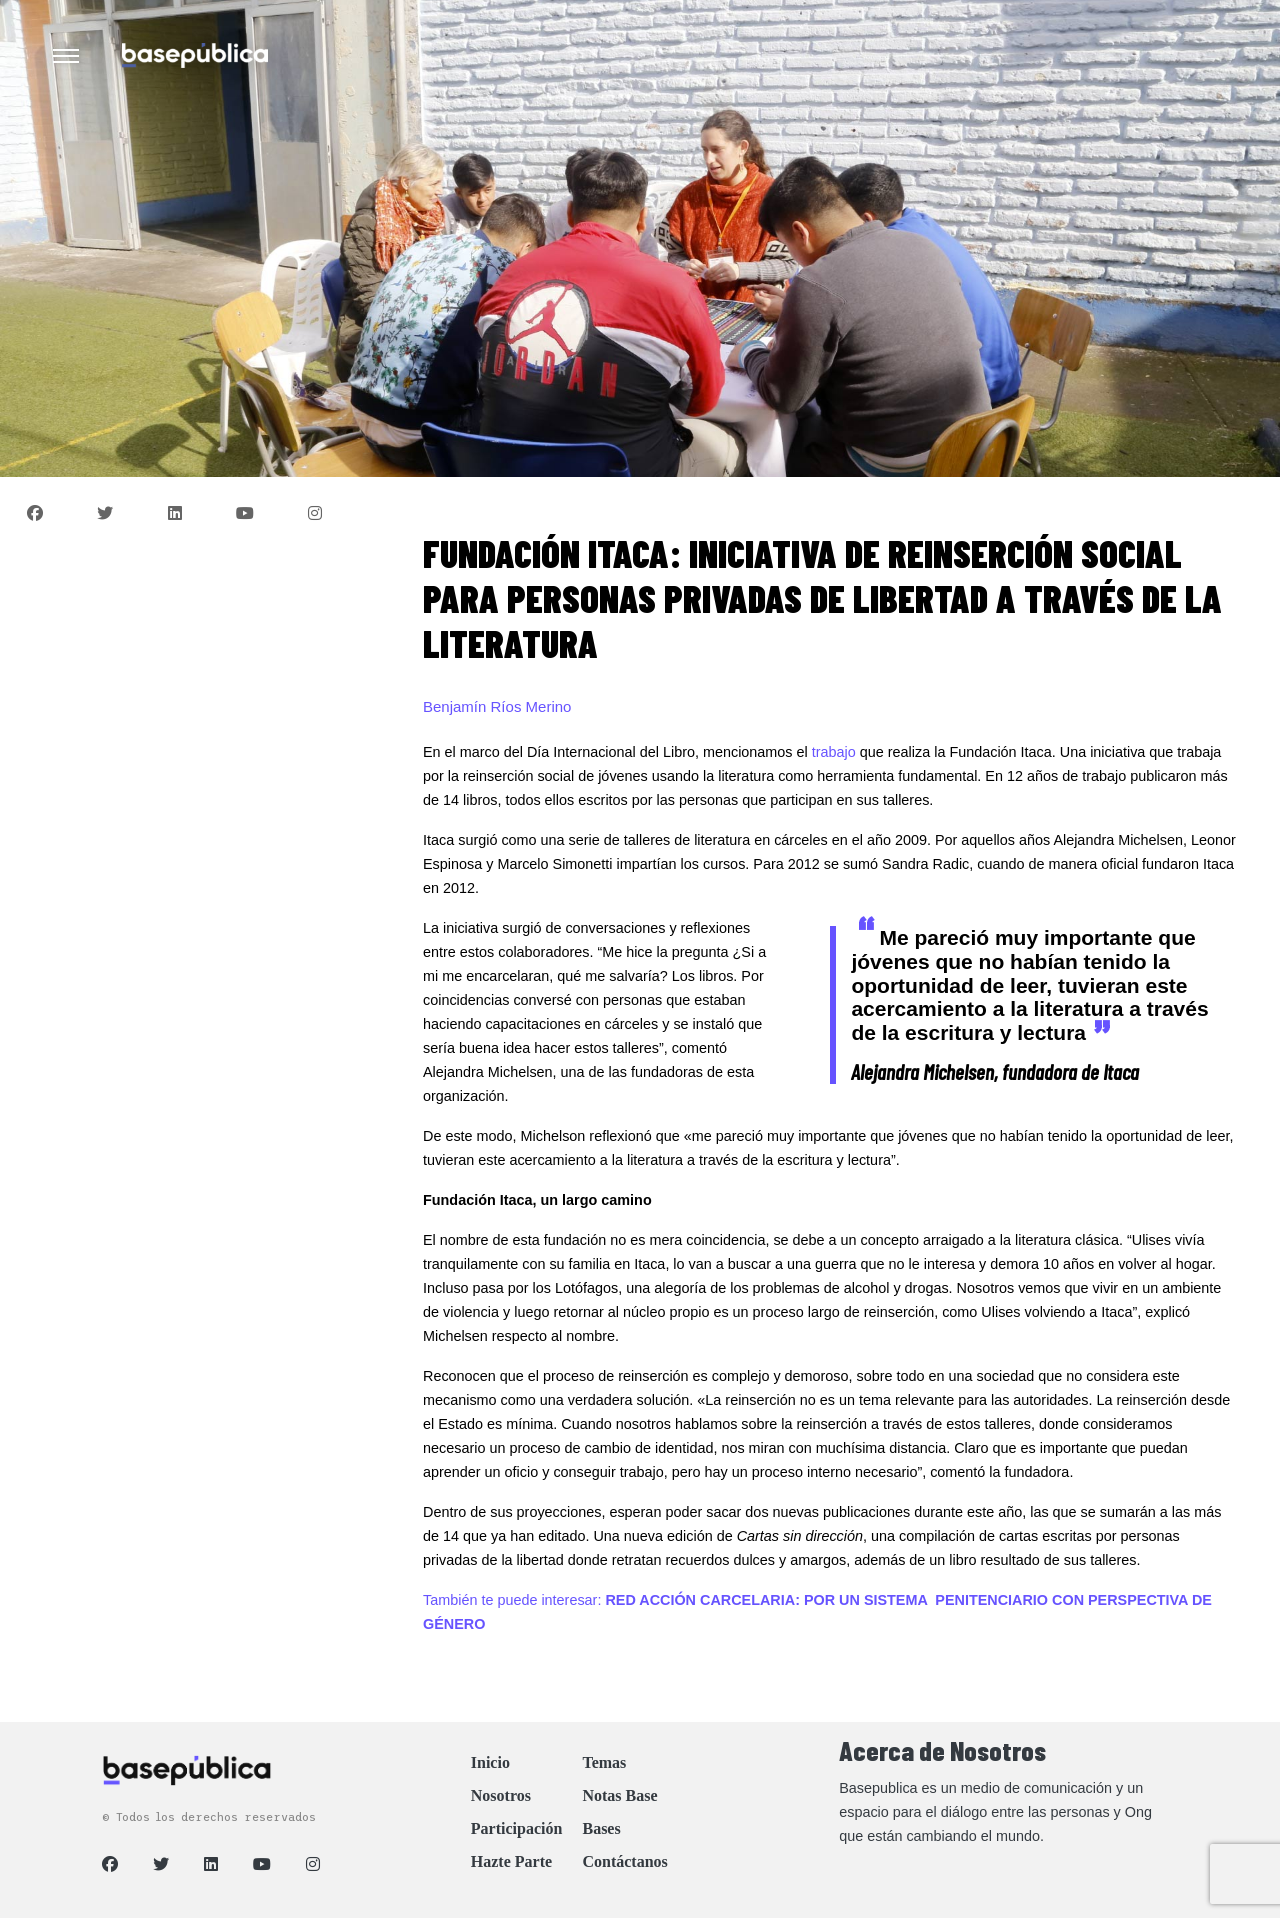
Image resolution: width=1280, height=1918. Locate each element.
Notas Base (619, 1795)
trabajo (834, 752)
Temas (604, 1762)
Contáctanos (624, 1861)
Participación (517, 1828)
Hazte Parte (511, 1861)
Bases (601, 1828)
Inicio (490, 1762)
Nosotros (501, 1795)
